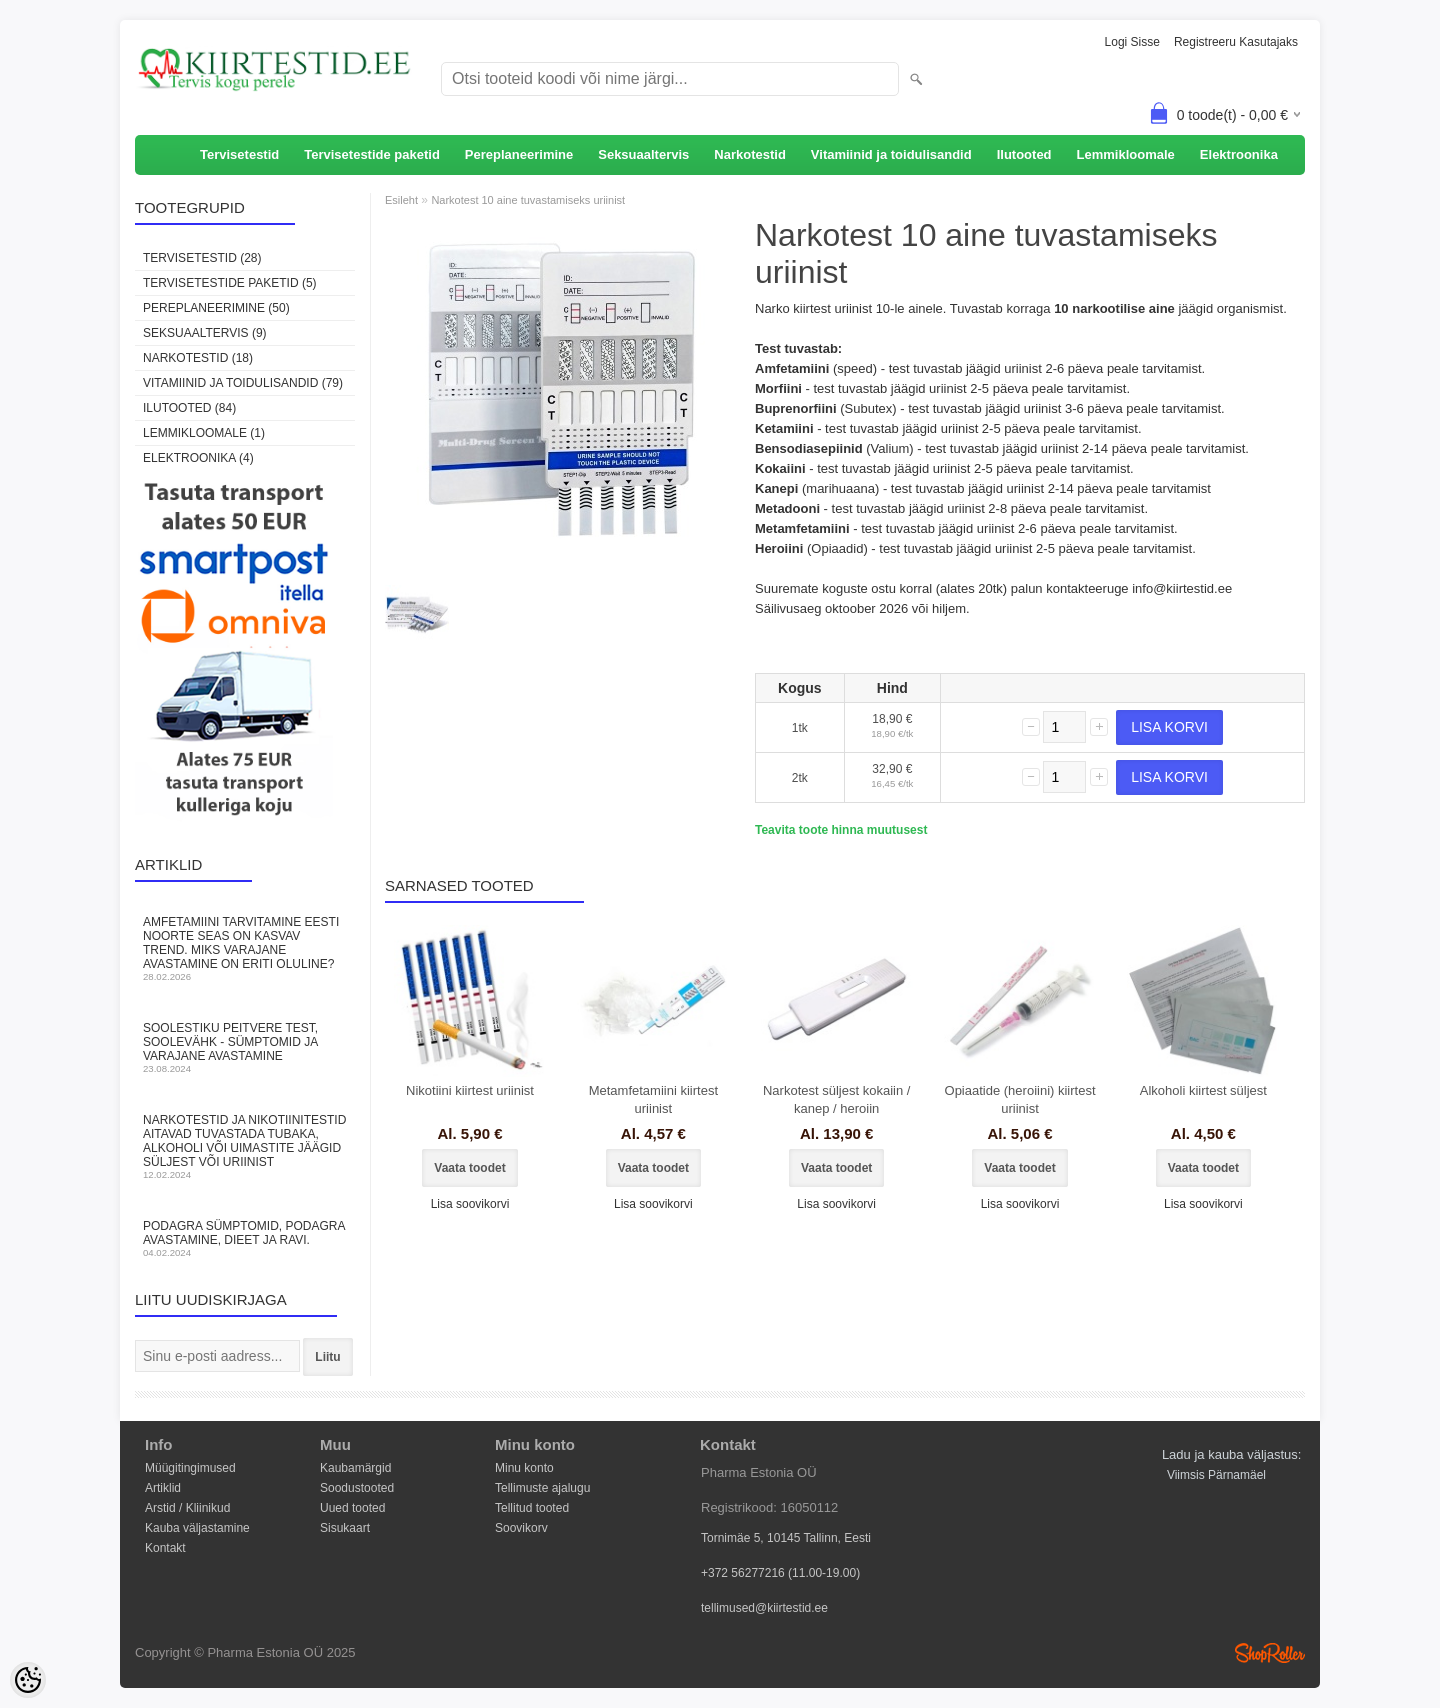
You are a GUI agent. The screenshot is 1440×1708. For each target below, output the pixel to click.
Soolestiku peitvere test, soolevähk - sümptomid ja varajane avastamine (245, 1047)
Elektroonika (1239, 154)
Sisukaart (345, 1528)
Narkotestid (750, 154)
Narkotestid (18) (198, 358)
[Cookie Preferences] (28, 1680)
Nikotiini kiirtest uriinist (470, 1090)
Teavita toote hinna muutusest (841, 830)
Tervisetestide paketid (372, 154)
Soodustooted (357, 1488)
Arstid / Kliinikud (187, 1508)
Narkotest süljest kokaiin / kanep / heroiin (836, 1099)
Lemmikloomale (1126, 154)
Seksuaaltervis (643, 154)
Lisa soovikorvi (470, 1204)
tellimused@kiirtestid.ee (764, 1608)
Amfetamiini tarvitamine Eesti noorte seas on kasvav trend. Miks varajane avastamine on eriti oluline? (245, 948)
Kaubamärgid (355, 1468)
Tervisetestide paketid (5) (230, 283)
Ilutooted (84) (189, 408)
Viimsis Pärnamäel (1216, 1475)
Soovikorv (521, 1528)
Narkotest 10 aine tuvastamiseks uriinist (528, 200)
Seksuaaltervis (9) (205, 333)
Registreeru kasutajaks (1236, 42)
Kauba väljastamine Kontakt (197, 1529)
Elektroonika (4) (198, 458)
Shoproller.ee (1270, 1653)
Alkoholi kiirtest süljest (1203, 1090)
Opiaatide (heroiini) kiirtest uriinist (1020, 1099)
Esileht (401, 200)
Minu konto (524, 1468)
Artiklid (163, 1488)
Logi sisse (1132, 42)
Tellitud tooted (532, 1508)
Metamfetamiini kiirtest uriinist (653, 1099)
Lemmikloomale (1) (204, 433)
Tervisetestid (239, 154)
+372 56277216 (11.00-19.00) (780, 1573)
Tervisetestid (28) (202, 258)
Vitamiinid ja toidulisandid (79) (243, 383)
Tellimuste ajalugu (542, 1488)
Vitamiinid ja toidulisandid (891, 154)
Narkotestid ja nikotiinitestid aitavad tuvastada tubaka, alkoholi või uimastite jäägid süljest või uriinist (245, 1146)
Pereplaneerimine (519, 154)
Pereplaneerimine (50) (216, 308)
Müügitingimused (190, 1468)
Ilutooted (1024, 154)
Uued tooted (352, 1508)
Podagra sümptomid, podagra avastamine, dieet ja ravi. (245, 1238)
